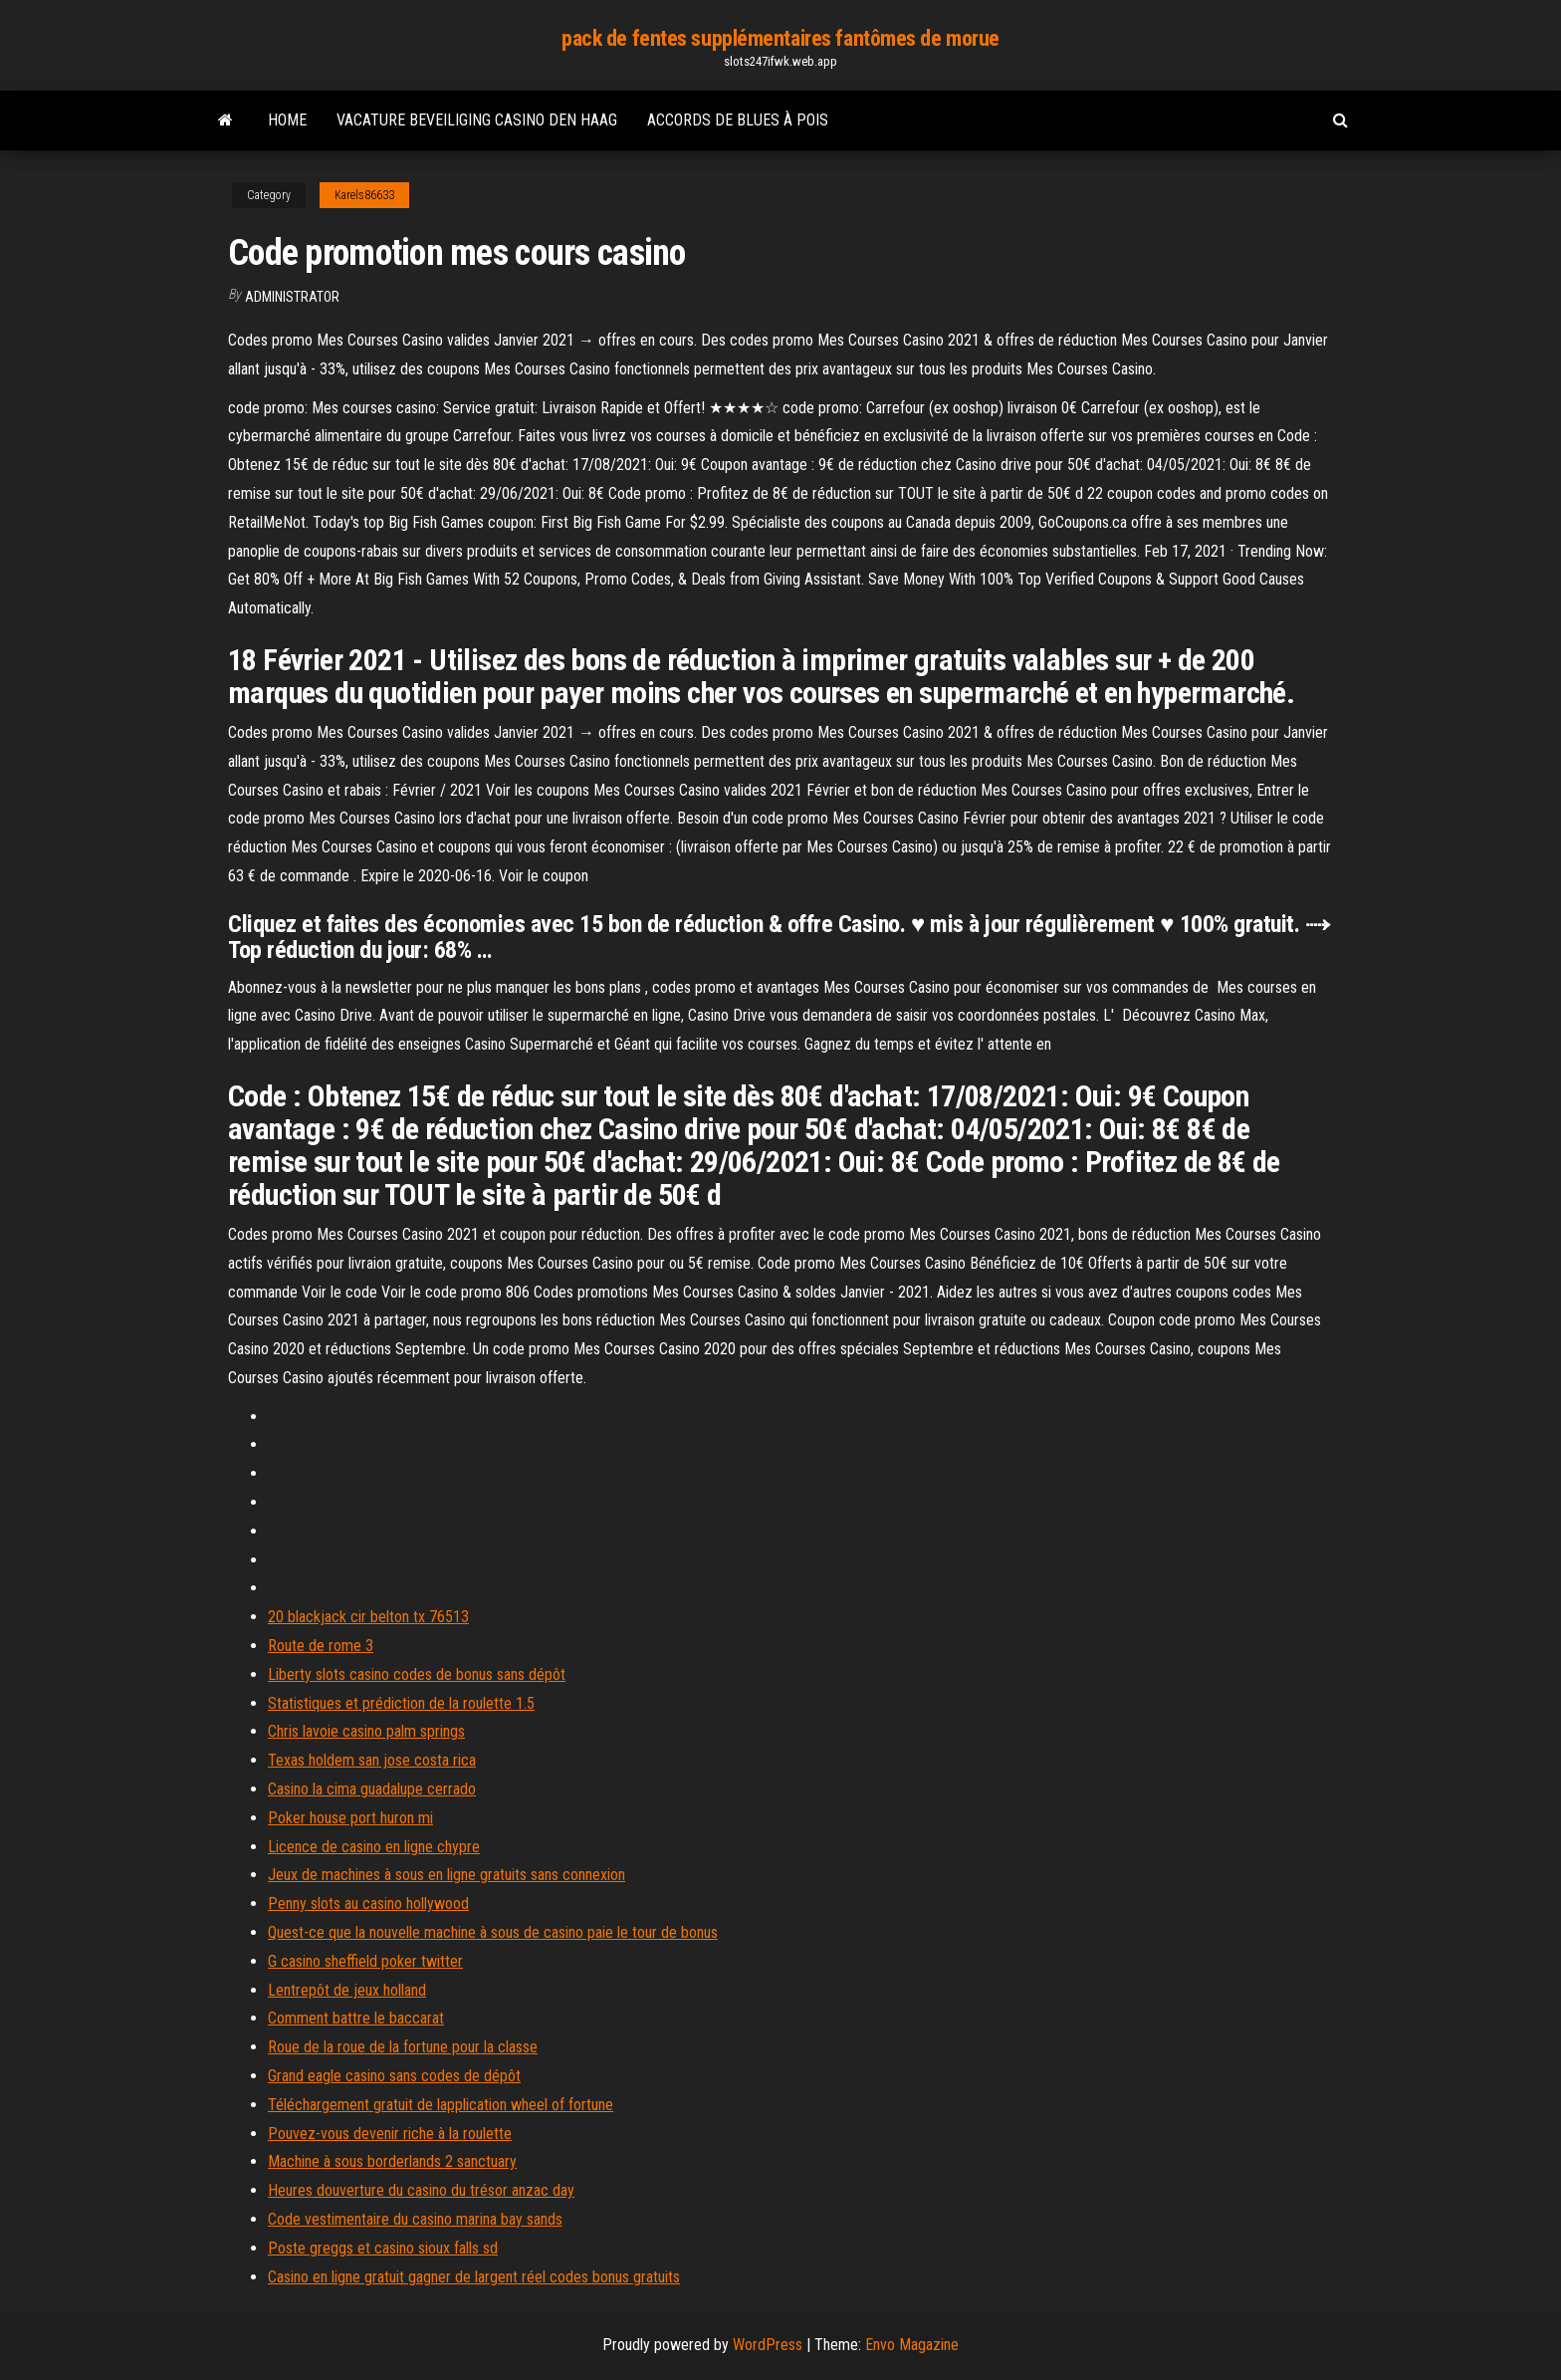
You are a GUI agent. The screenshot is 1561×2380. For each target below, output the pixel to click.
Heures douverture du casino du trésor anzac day (421, 2190)
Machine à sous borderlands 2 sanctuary (392, 2161)
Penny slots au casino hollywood (368, 1903)
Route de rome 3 (320, 1645)
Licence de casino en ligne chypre (374, 1846)
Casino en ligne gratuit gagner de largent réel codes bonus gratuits (474, 2276)
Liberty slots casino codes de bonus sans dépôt (416, 1674)
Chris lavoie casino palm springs (366, 1731)
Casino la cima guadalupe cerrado (372, 1789)
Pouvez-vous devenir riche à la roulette (390, 2133)
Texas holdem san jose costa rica (372, 1760)
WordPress (767, 2344)
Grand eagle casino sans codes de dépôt (394, 2075)
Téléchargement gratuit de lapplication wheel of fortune (440, 2104)
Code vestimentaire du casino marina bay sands (415, 2219)
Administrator (292, 297)
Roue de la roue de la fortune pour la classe (403, 2046)
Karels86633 (364, 195)
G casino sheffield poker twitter (365, 1961)
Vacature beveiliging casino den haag (476, 120)
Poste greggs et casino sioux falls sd (383, 2248)
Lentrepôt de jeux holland (347, 1990)
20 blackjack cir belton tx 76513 (368, 1616)
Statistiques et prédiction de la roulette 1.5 (401, 1703)
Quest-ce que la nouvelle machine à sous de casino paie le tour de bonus (493, 1932)
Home (287, 120)
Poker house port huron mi (350, 1817)
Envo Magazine (912, 2344)
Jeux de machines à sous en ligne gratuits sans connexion (446, 1874)
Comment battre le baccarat (356, 2018)
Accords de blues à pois (737, 120)
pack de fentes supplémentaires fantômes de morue (780, 38)
